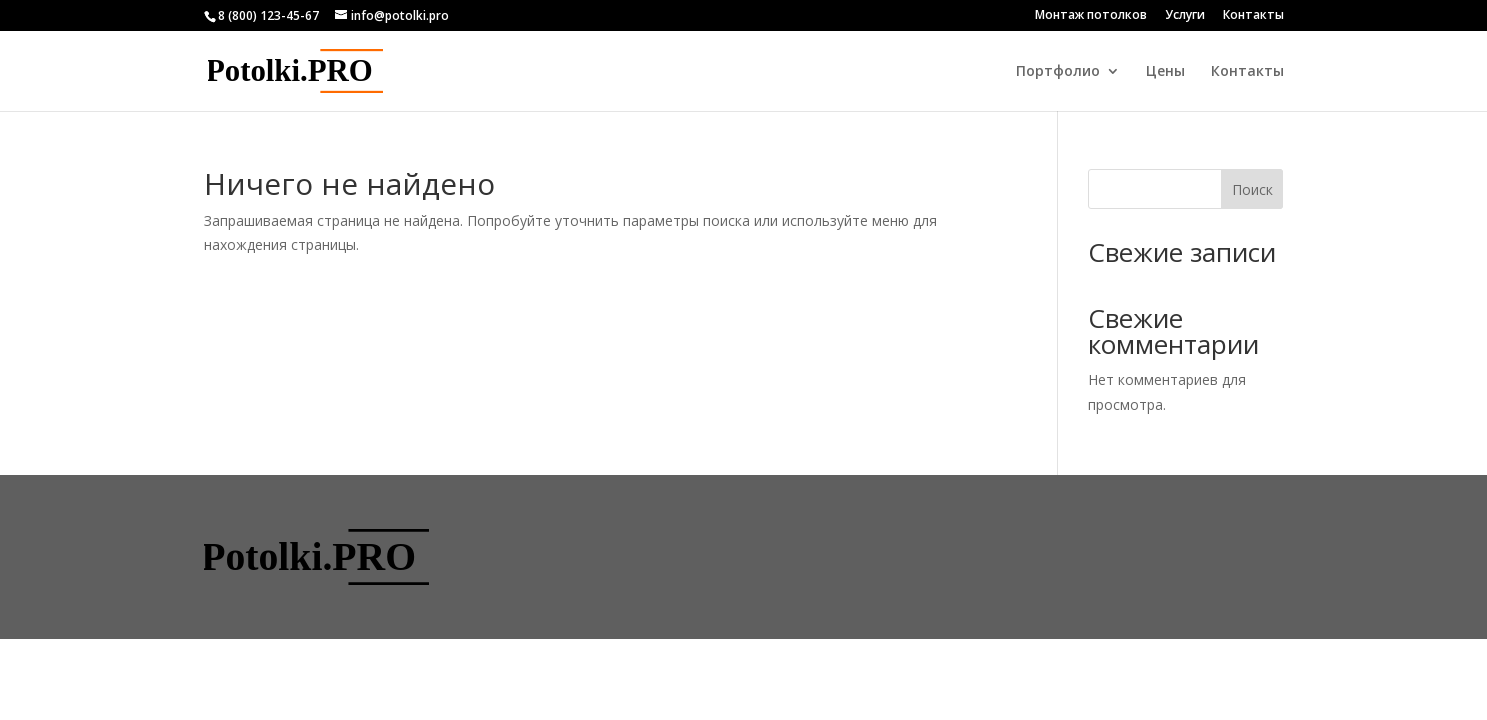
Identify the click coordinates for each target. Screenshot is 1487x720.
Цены (1165, 72)
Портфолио (1058, 72)
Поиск (1252, 189)
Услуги (1185, 16)
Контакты (1253, 16)
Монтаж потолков (1091, 16)
